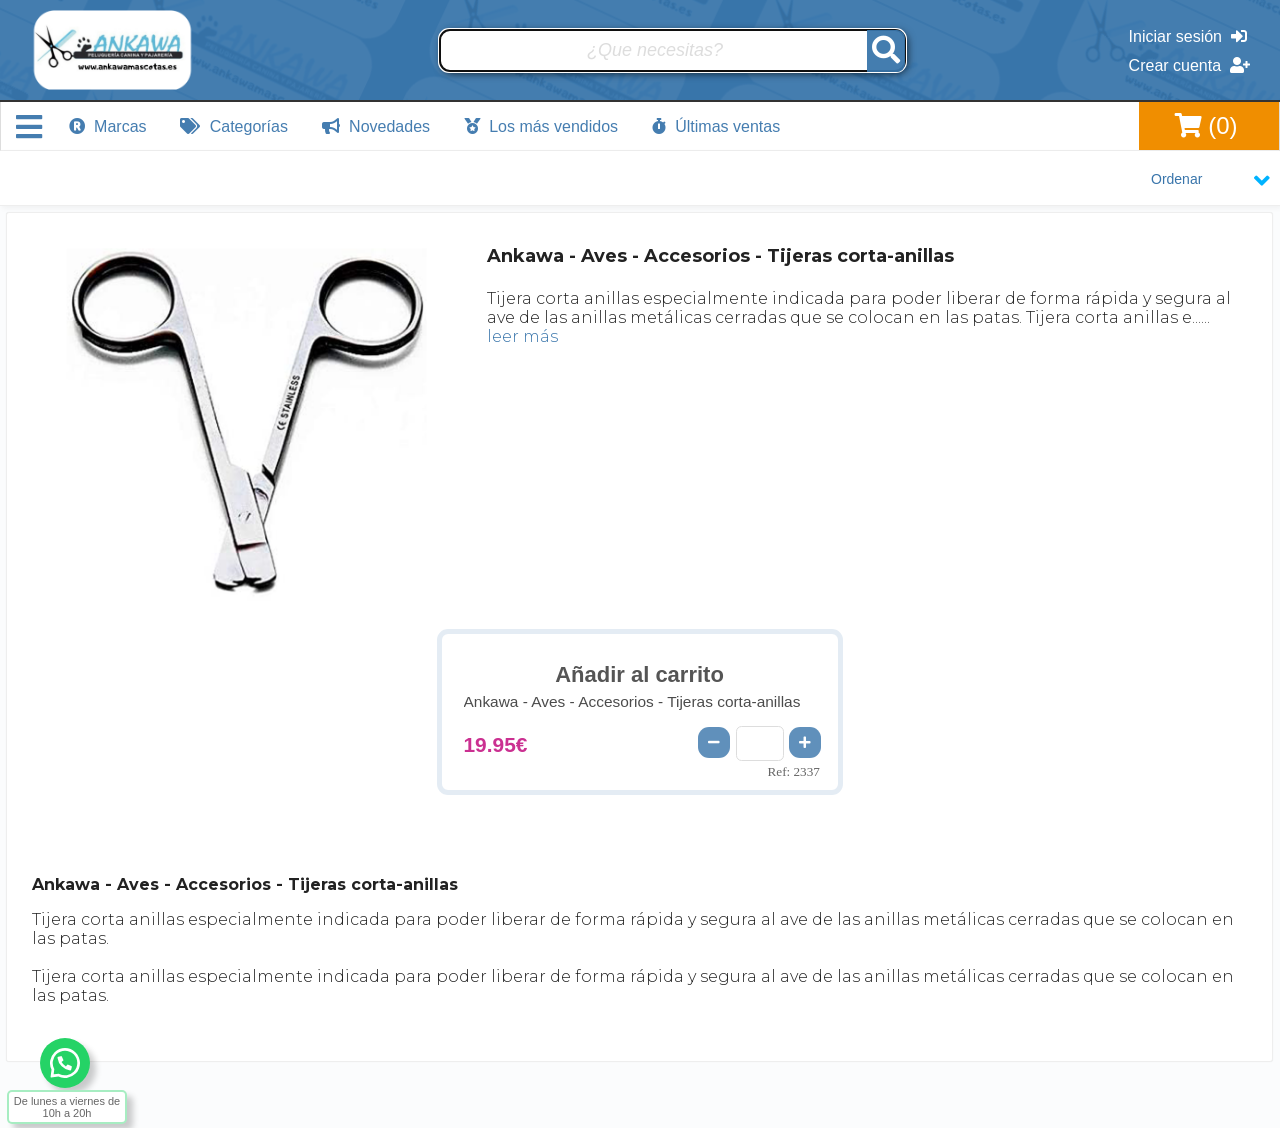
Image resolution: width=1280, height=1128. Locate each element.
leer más (522, 336)
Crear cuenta (1189, 65)
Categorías (234, 126)
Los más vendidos (541, 126)
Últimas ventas (716, 126)
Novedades (376, 126)
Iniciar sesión (1188, 36)
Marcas (108, 126)
